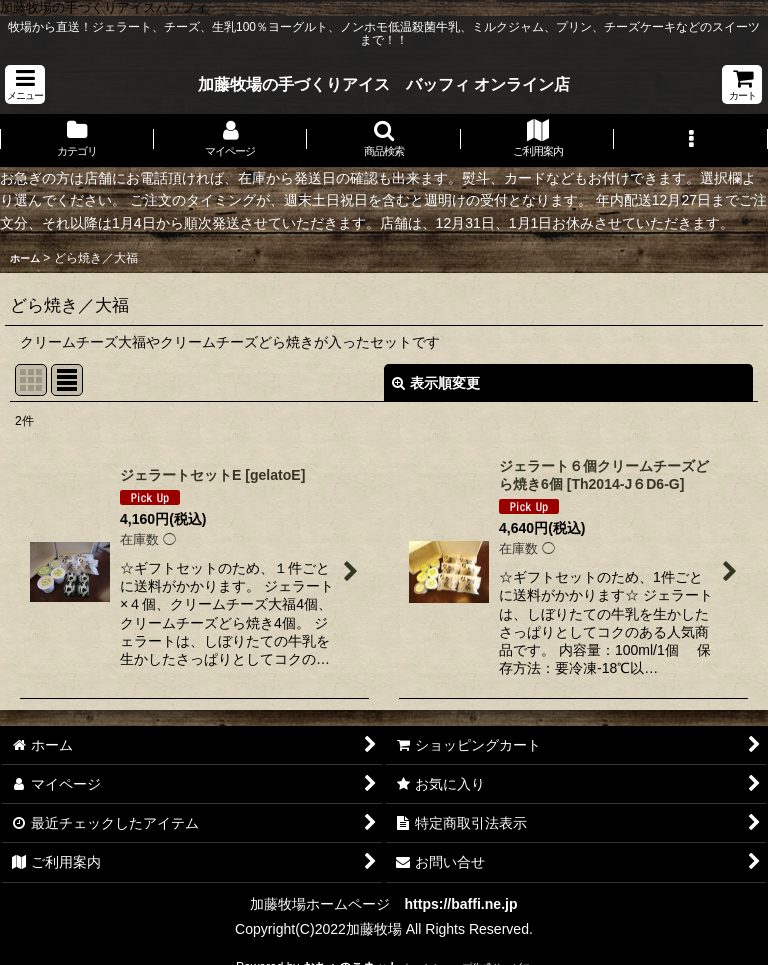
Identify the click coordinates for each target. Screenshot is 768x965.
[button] (25, 84)
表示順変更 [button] (436, 383)
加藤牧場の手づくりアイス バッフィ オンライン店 (384, 84)
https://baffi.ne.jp (460, 904)
